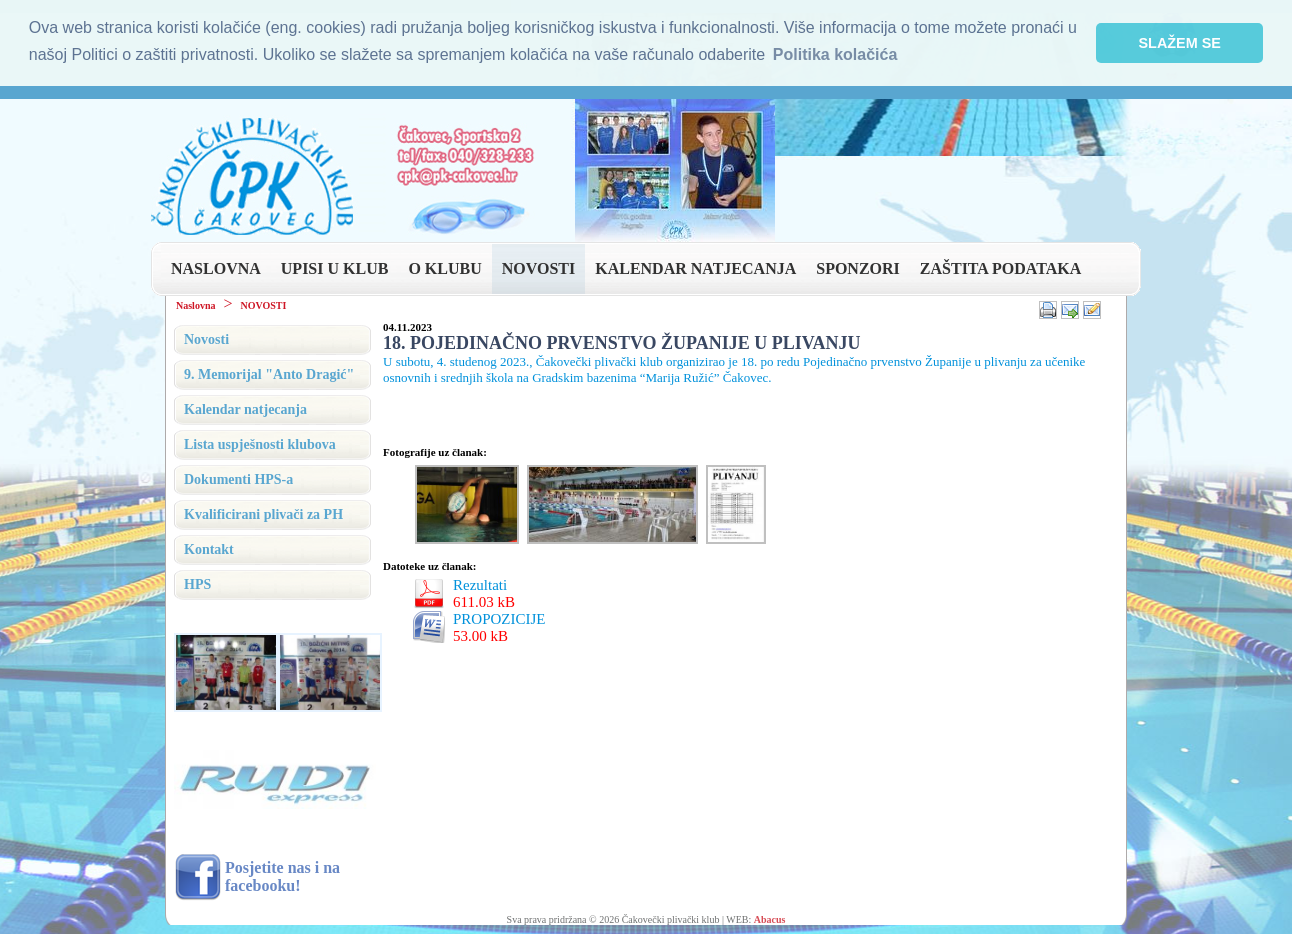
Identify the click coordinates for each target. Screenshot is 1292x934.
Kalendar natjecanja (245, 407)
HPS (197, 582)
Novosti (206, 337)
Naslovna (195, 303)
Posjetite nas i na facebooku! (282, 874)
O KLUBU (444, 266)
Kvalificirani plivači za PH (263, 512)
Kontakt (209, 547)
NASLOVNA (216, 266)
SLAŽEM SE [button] (1180, 43)
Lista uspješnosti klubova (260, 442)
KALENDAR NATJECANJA (695, 266)
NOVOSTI (538, 266)
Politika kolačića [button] (835, 54)
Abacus (770, 917)
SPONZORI (858, 266)
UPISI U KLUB (335, 266)
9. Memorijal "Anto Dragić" (269, 372)
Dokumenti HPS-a (238, 477)
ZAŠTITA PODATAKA (1000, 266)
